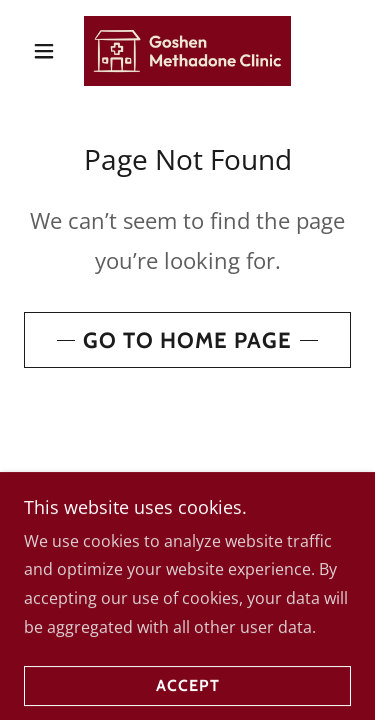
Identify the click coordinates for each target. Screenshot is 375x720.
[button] (48, 51)
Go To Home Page (187, 340)
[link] (188, 51)
